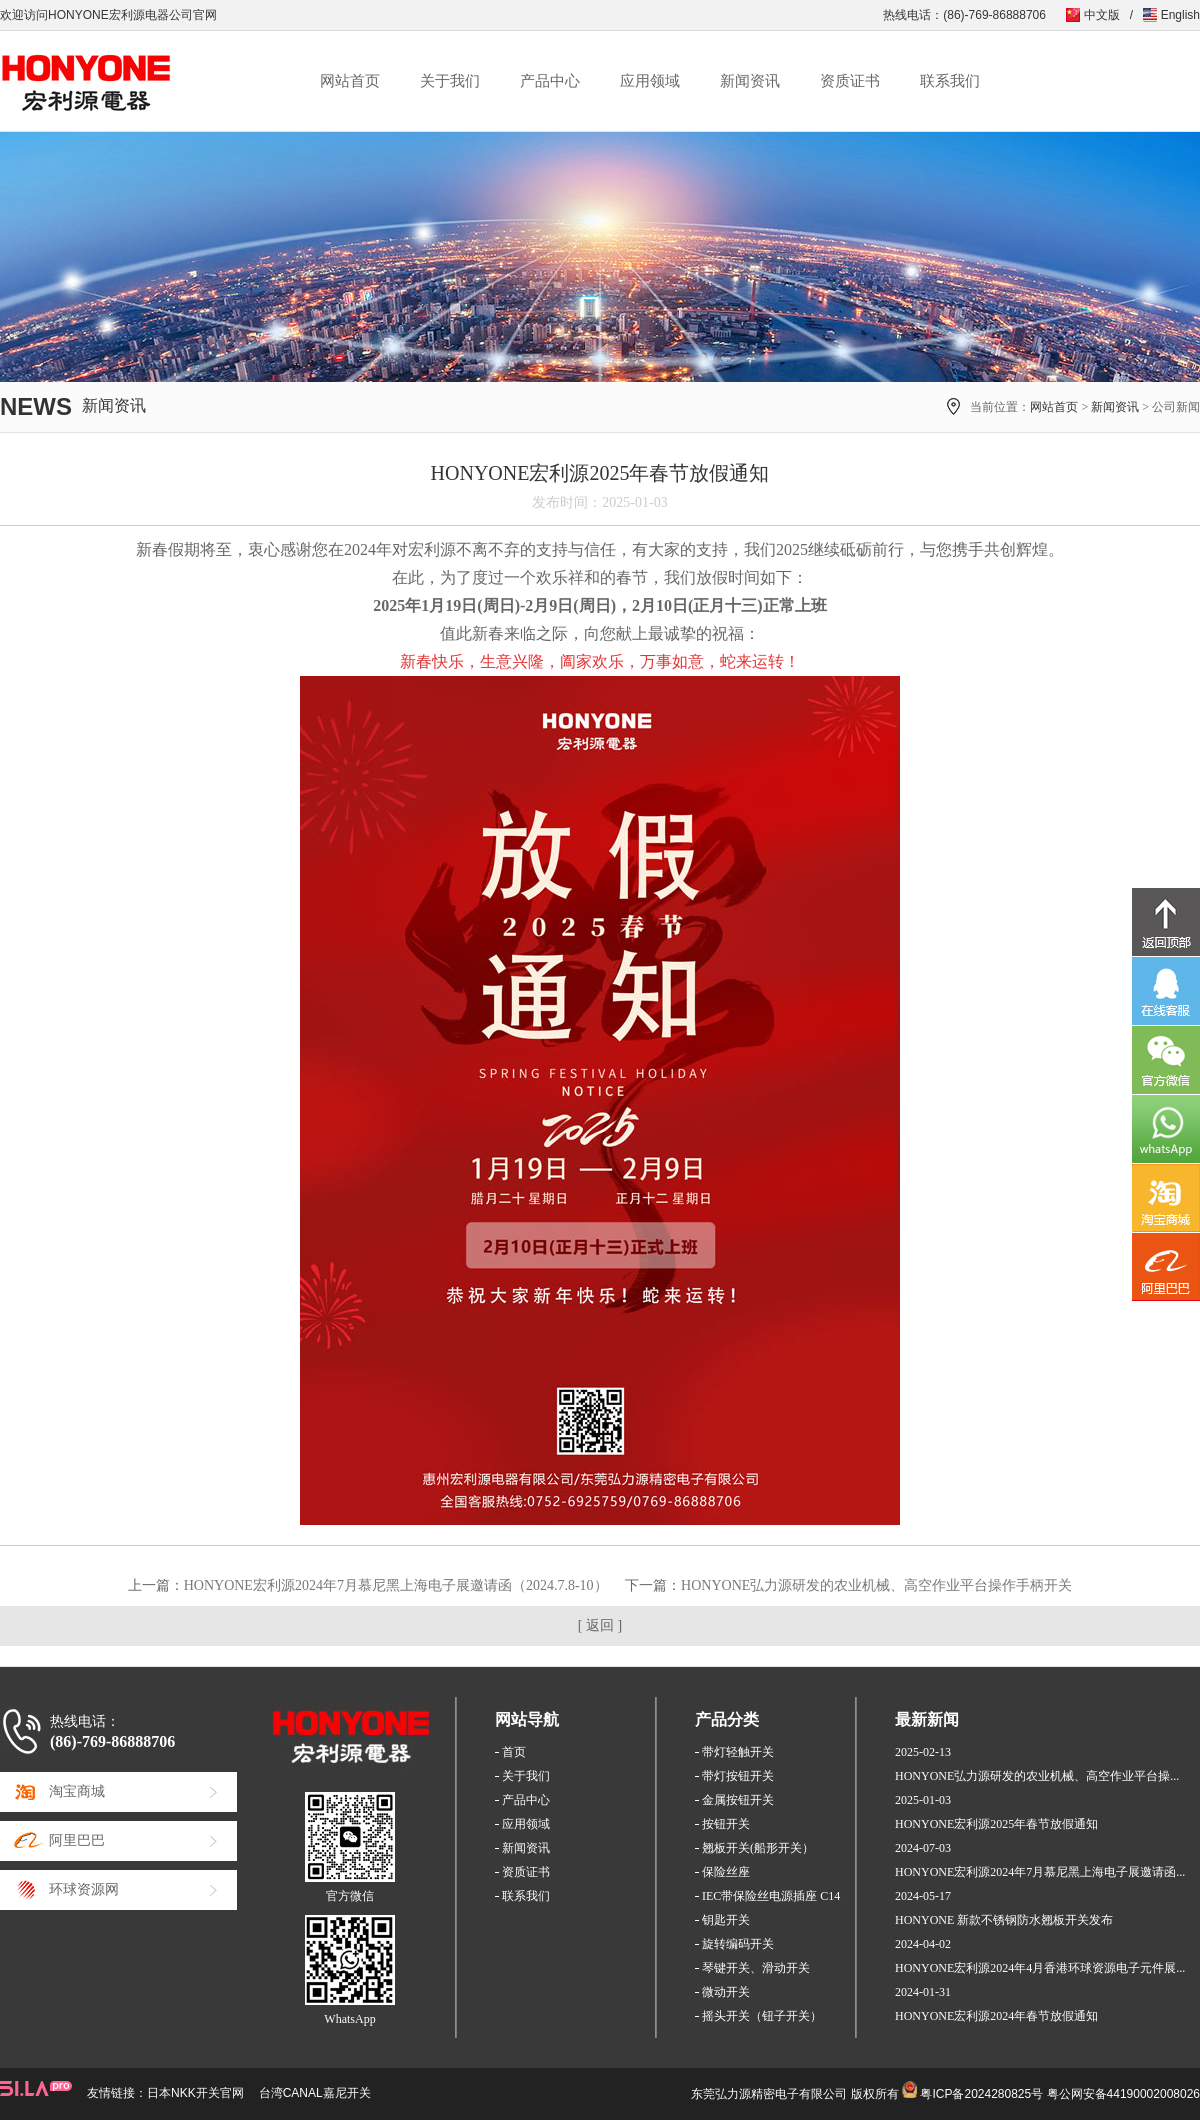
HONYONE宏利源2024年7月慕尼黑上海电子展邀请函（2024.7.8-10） (396, 1585)
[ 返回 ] (600, 1625)
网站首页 (350, 81)
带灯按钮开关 (738, 1776)
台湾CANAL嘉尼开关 (315, 2093)
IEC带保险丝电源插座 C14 (771, 1896)
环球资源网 (84, 1889)
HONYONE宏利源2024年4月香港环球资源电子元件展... (1040, 1968)
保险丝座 (726, 1872)
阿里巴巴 (77, 1840)
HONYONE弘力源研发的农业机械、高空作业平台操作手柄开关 (876, 1585)
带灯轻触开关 (738, 1752)
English (1180, 15)
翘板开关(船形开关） (758, 1848)
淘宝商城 (77, 1791)
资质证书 (850, 81)
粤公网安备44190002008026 (1123, 2094)
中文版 (1102, 15)
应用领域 (650, 81)
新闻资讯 (750, 81)
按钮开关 (726, 1824)
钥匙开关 (726, 1920)
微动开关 (726, 1992)
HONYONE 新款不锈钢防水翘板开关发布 (1004, 1920)
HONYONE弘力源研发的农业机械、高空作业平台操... (1037, 1776)
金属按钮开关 (738, 1800)
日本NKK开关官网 (195, 2093)
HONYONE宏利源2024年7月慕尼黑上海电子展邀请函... (1040, 1872)
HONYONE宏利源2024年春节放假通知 (996, 2016)
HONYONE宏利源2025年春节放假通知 (996, 1824)
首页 (514, 1752)
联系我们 (950, 81)
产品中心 (550, 81)
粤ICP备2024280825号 (981, 2094)
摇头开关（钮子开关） (762, 2016)
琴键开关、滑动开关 (756, 1968)
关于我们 (450, 81)
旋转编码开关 (738, 1944)
